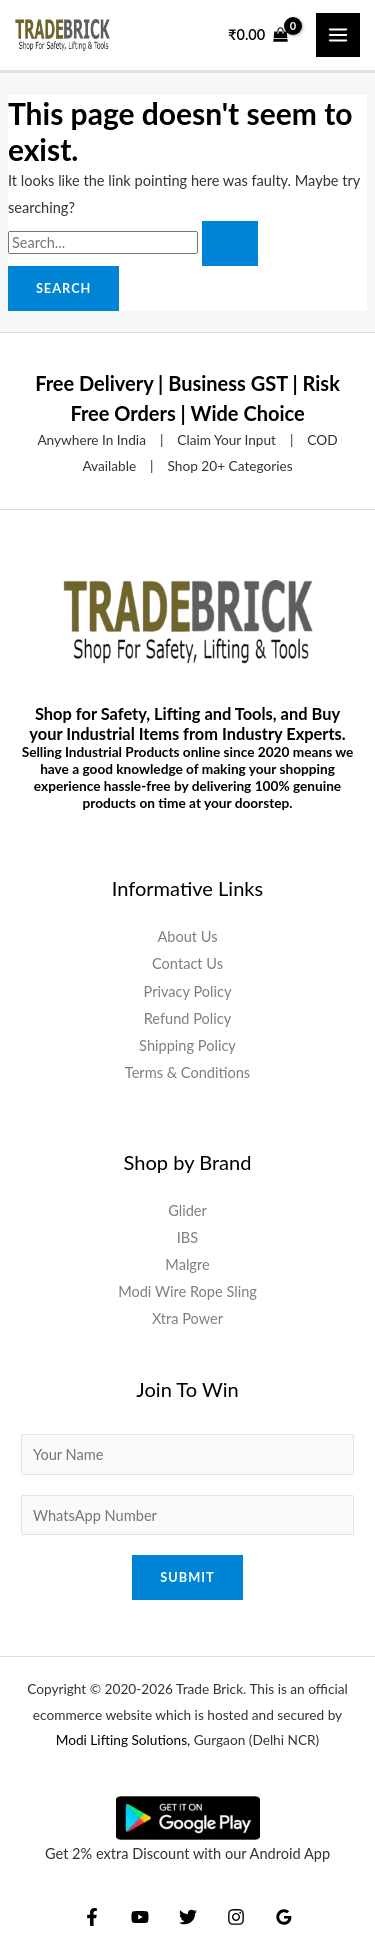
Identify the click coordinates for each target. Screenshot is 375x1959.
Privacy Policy (188, 991)
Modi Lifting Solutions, (123, 1740)
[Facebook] (92, 1917)
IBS (187, 1237)
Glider (187, 1210)
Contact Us (187, 963)
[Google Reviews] (284, 1917)
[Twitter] (188, 1917)
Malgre (187, 1264)
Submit (187, 1577)
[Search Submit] (230, 243)
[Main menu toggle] (338, 35)
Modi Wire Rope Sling (187, 1291)
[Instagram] (236, 1917)
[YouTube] (140, 1917)
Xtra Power (187, 1318)
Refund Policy (188, 1018)
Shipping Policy (187, 1045)
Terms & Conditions (187, 1072)
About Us (187, 936)
